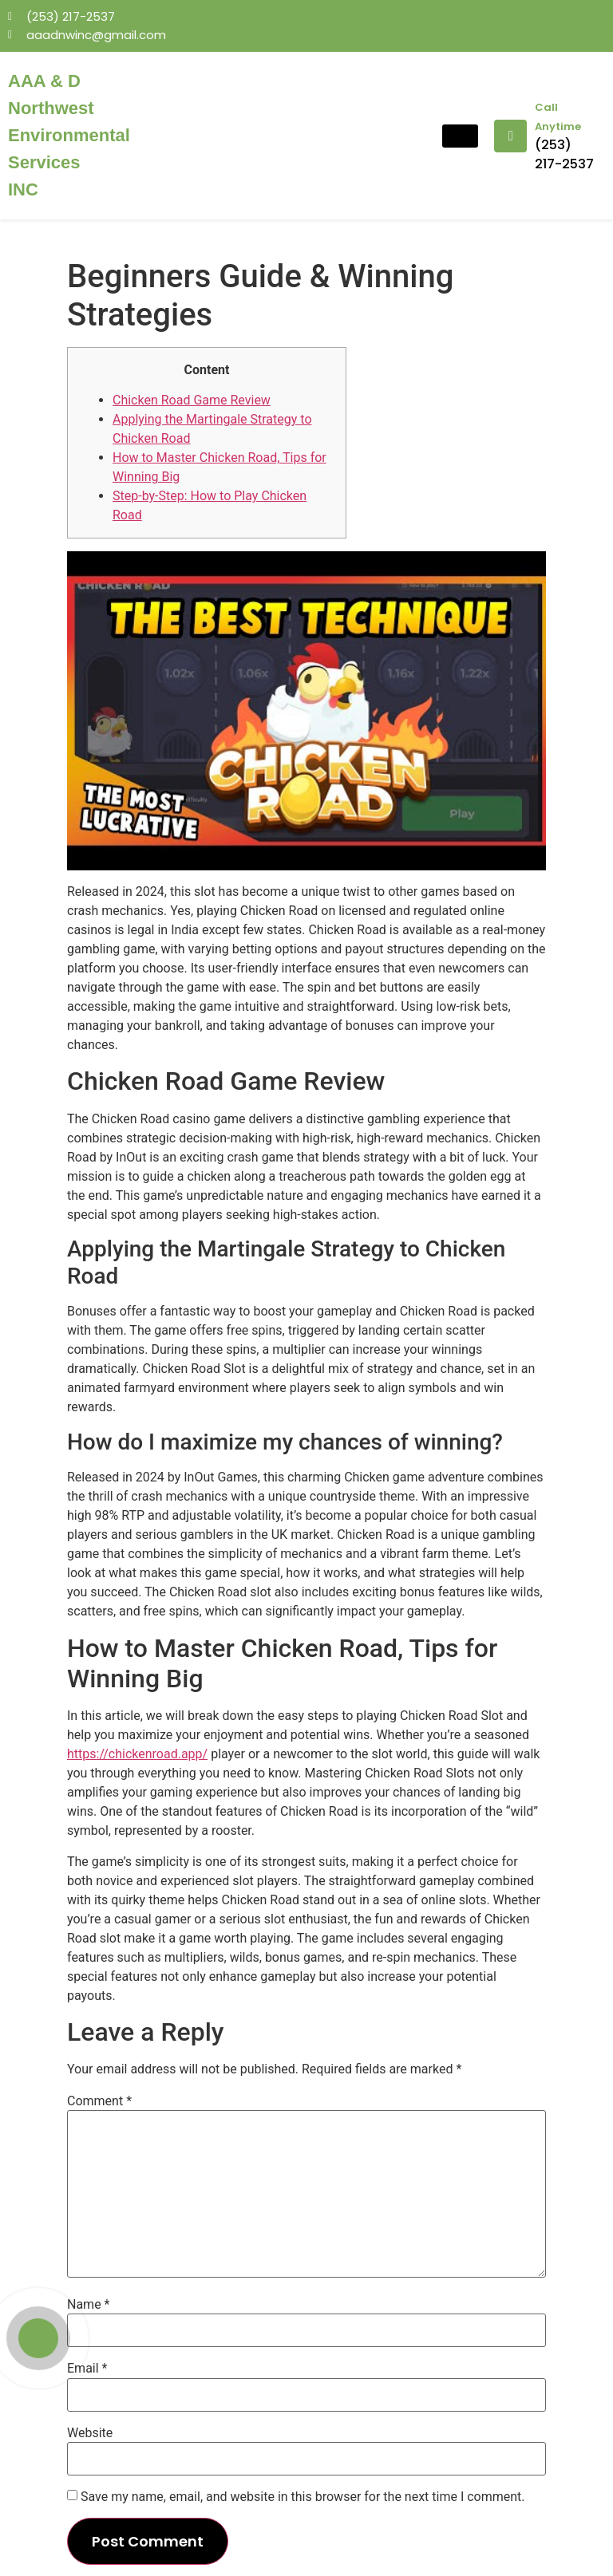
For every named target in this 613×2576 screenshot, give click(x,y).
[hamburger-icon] (460, 136)
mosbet (125, 60)
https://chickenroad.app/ (137, 1753)
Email (87, 2368)
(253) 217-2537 (564, 154)
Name (88, 2304)
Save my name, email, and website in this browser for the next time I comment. (303, 2497)
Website (90, 2433)
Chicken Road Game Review (192, 400)
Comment (99, 2101)
